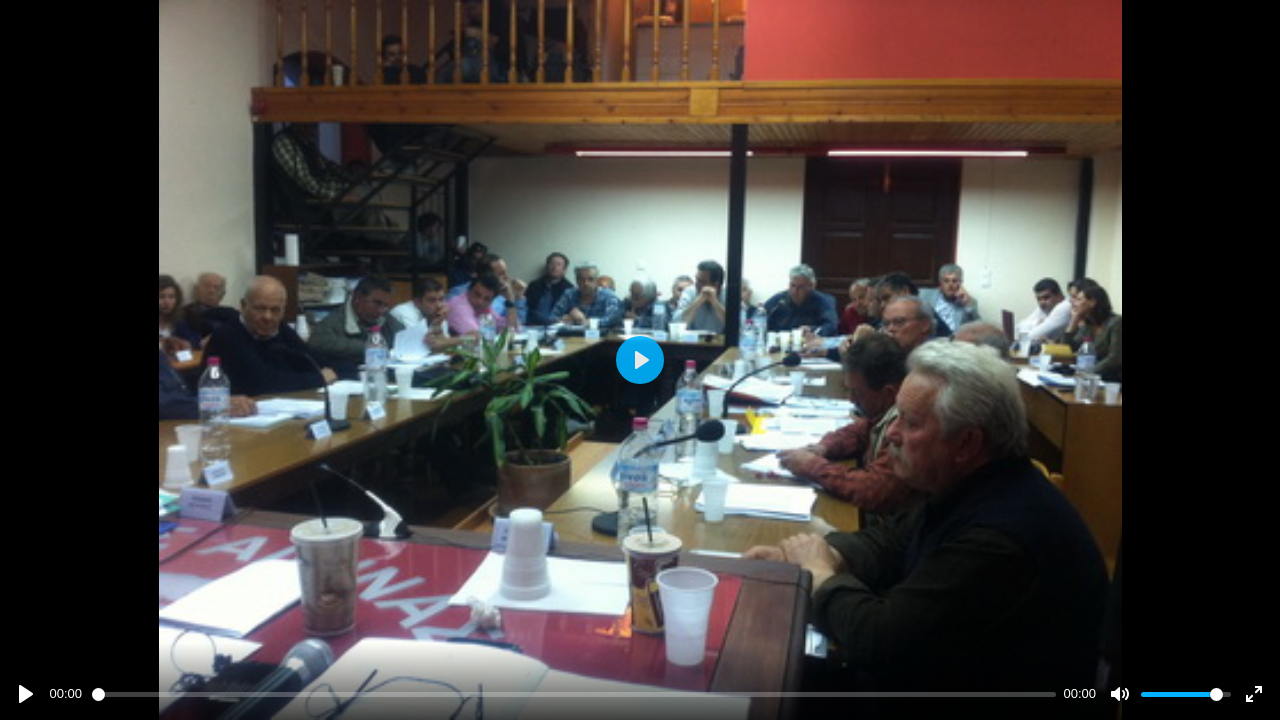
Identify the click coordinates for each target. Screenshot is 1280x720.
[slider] (574, 694)
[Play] (26, 694)
